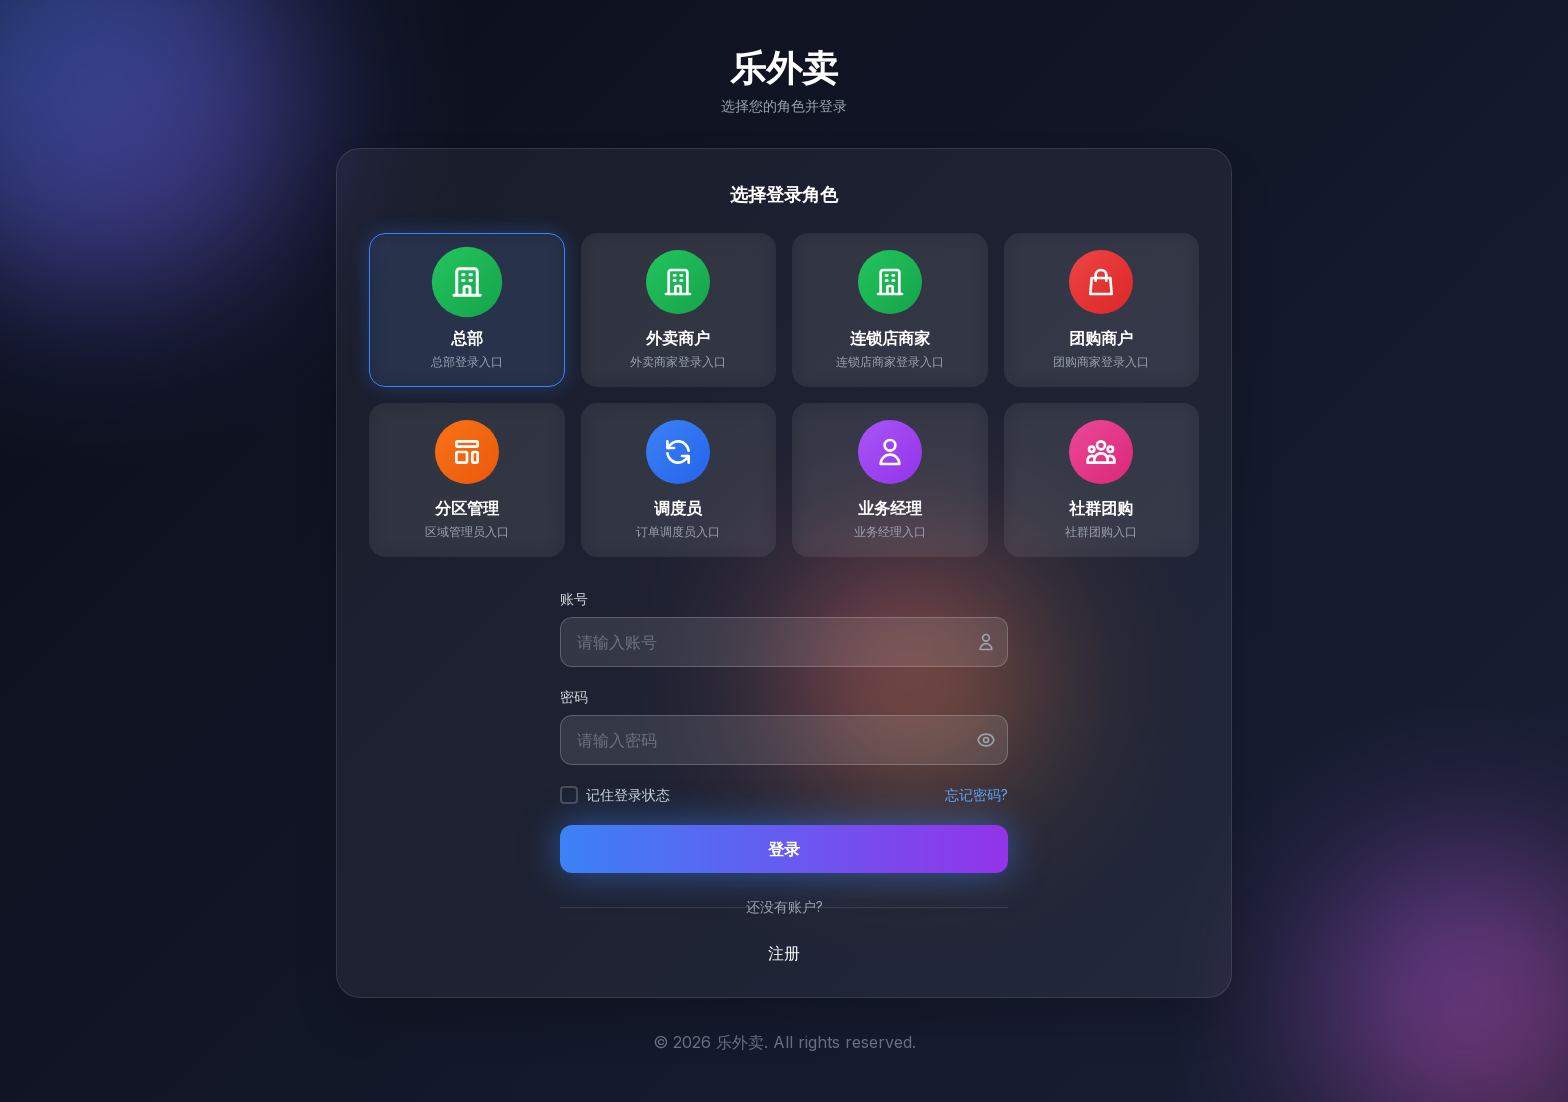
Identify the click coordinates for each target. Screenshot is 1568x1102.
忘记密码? (976, 794)
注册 (784, 953)
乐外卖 (784, 68)
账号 (574, 598)
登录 (784, 849)
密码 (574, 696)
